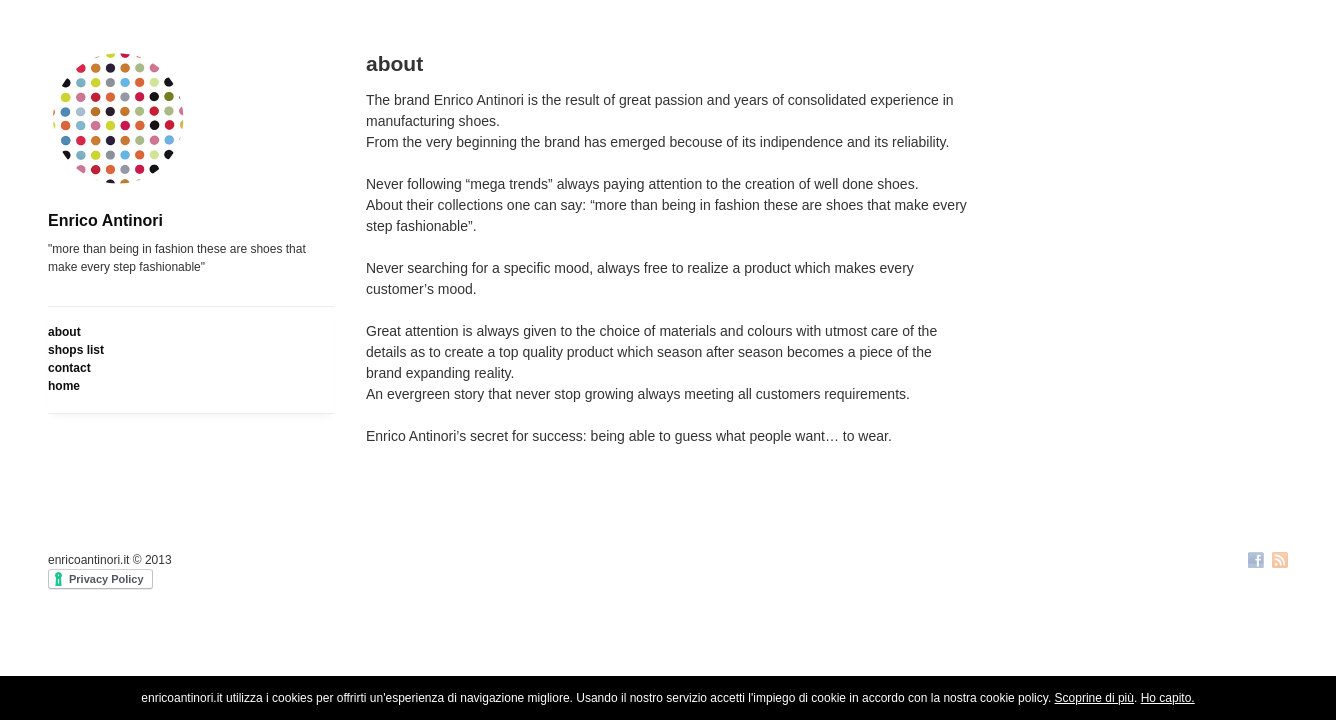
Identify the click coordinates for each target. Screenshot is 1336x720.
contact (69, 368)
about (64, 332)
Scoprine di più (1094, 698)
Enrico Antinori (105, 220)
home (64, 386)
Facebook (1256, 561)
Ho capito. (1168, 698)
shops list (76, 350)
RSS (1280, 561)
